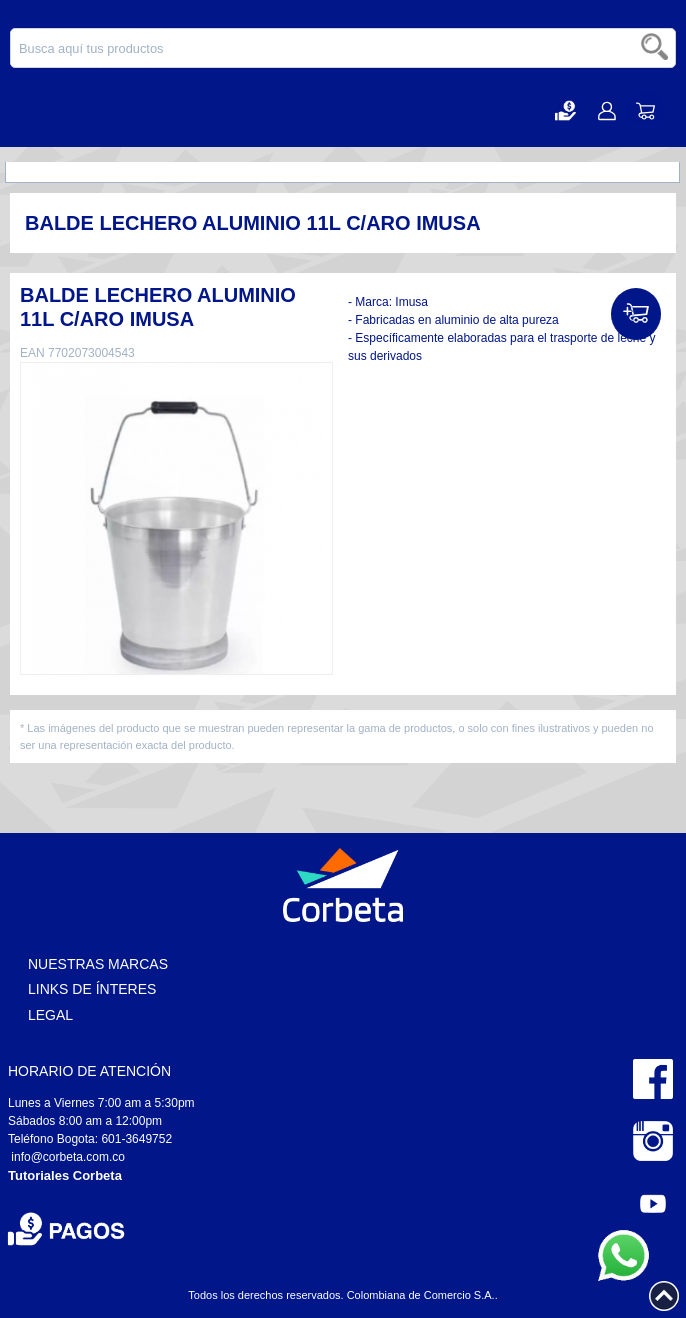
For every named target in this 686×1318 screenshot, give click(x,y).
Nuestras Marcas (98, 964)
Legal (50, 1015)
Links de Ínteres (92, 989)
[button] (565, 110)
